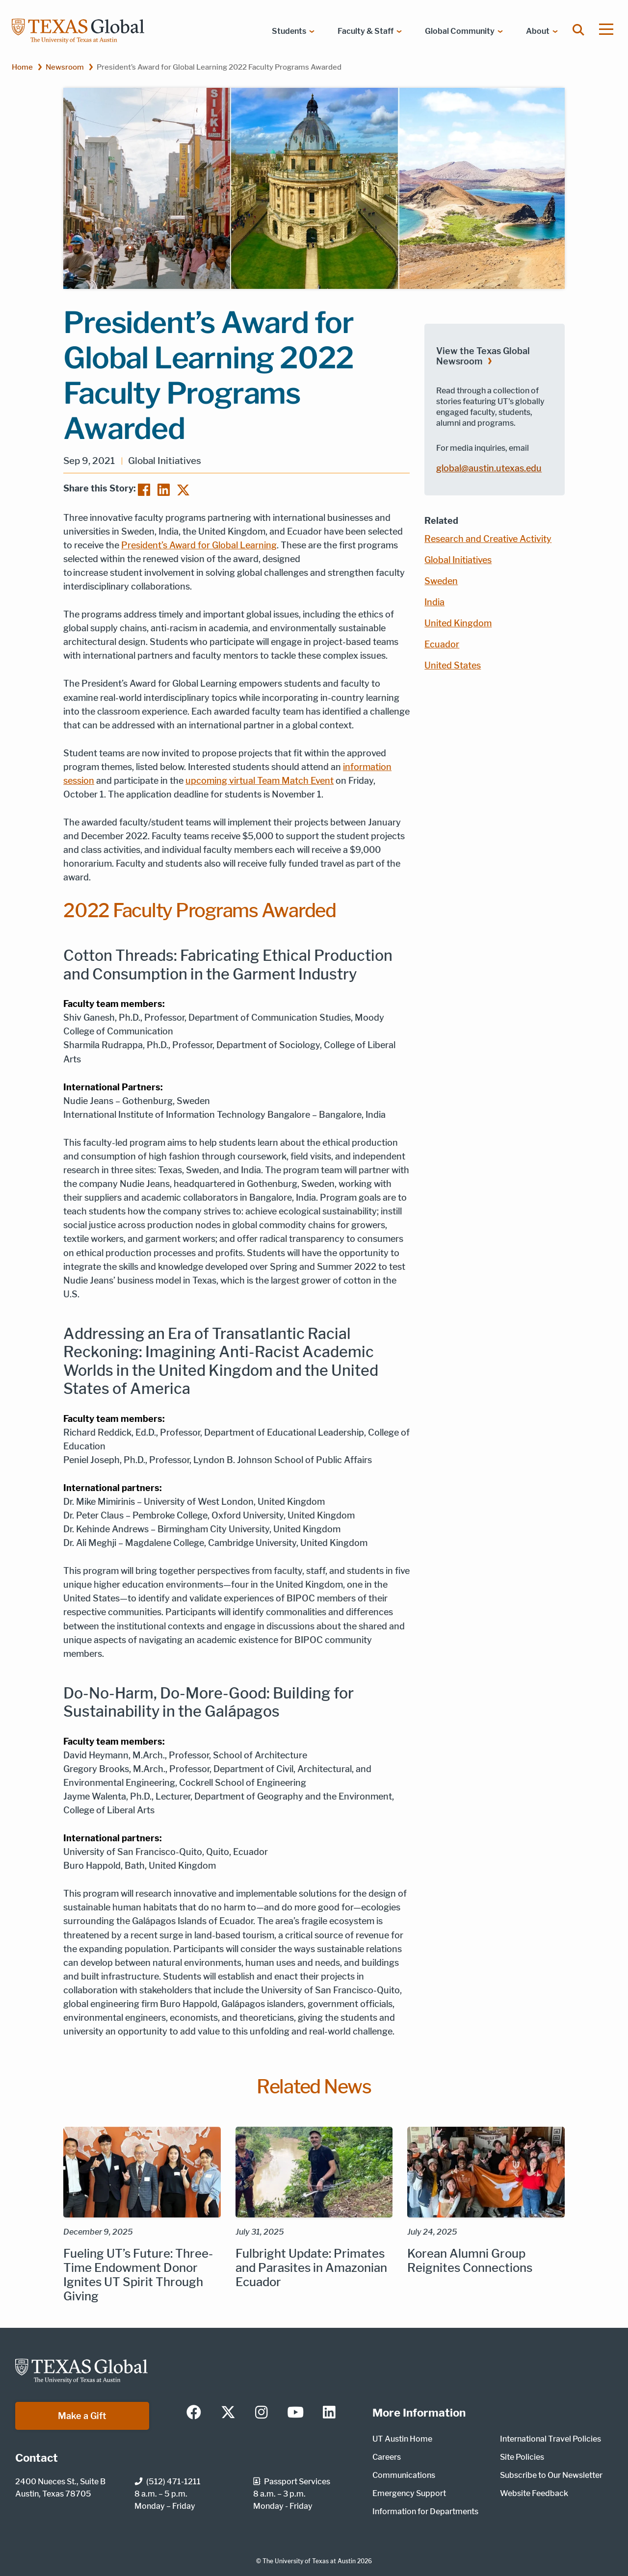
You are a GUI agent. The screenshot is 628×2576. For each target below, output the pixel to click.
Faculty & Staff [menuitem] (365, 31)
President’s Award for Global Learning (199, 545)
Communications (403, 2475)
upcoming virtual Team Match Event (259, 780)
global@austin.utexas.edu (489, 468)
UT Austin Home (402, 2439)
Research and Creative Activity (487, 539)
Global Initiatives (458, 560)
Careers (386, 2457)
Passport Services (291, 2481)
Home (22, 67)
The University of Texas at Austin (309, 2561)
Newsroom (65, 67)
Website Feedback (534, 2493)
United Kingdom (458, 623)
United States (452, 665)
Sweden (441, 581)
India (434, 602)
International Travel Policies (550, 2439)
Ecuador (441, 644)
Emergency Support (409, 2493)
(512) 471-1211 (167, 2481)
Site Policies (522, 2457)
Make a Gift (82, 2416)
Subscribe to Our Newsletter (551, 2475)
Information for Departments (425, 2511)
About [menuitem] (538, 31)
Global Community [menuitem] (460, 31)
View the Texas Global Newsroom (483, 356)
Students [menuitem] (289, 31)
